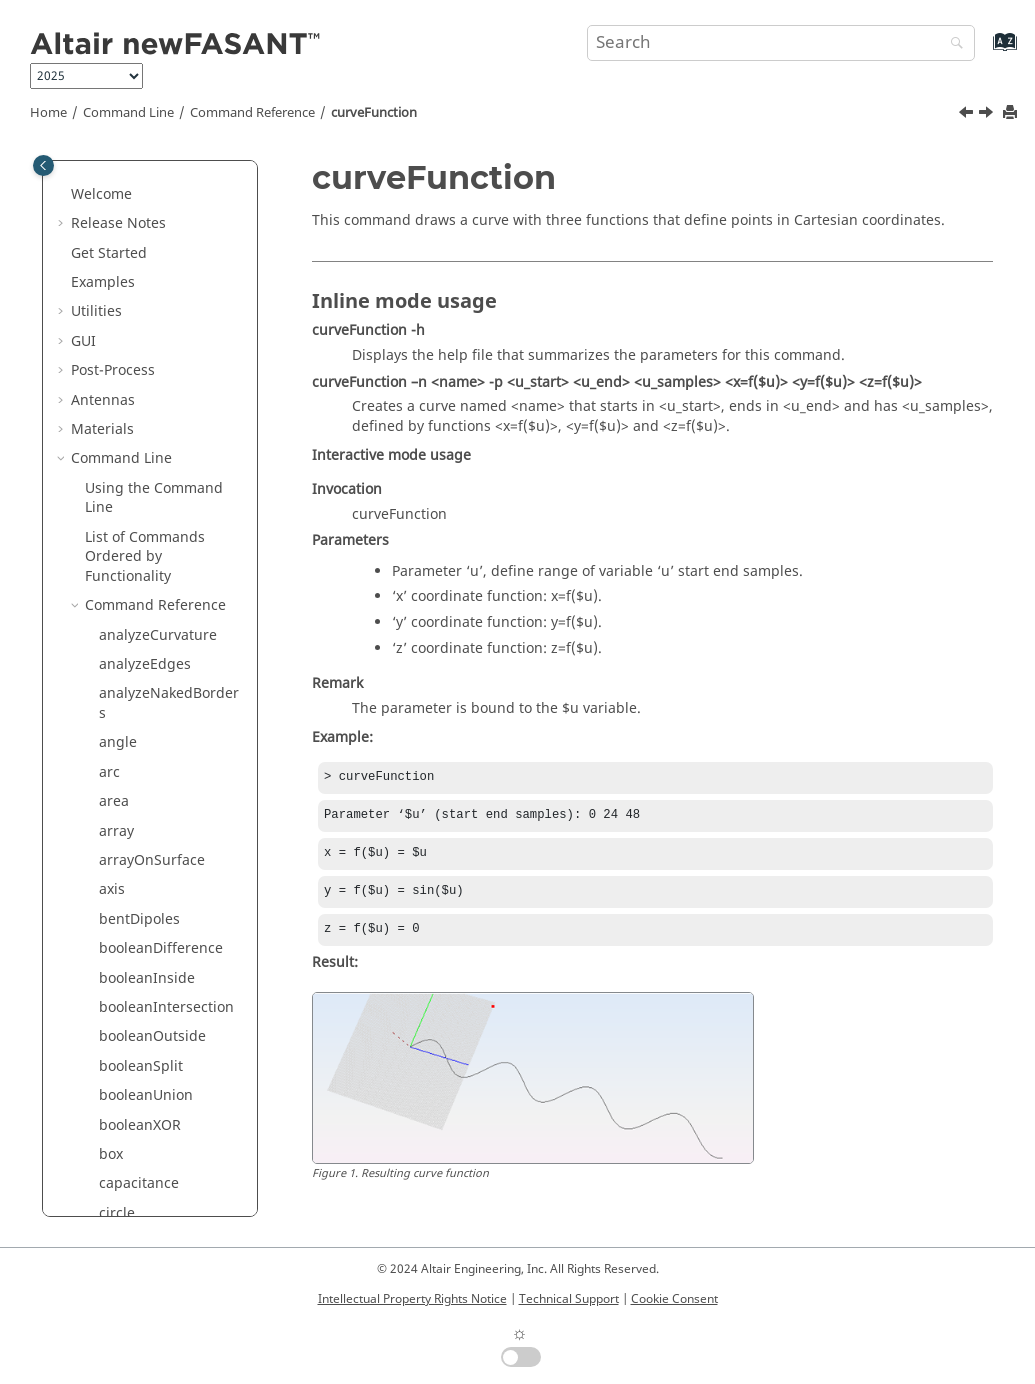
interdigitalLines (154, 1113)
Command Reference (252, 113)
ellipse (121, 642)
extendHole (137, 789)
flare (114, 907)
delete (120, 525)
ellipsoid (127, 672)
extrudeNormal (150, 848)
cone (115, 201)
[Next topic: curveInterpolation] (988, 115)
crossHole (131, 378)
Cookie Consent (674, 1299)
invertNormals (147, 1142)
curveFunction (374, 113)
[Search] (952, 44)
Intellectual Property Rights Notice (412, 1299)
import (121, 1083)
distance (127, 584)
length (121, 1171)
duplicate (130, 613)
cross (116, 348)
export (120, 760)
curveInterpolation (161, 466)
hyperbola (133, 1024)
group (119, 936)
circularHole (139, 172)
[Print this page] (1012, 113)
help (114, 966)
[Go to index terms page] (983, 51)
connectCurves (148, 260)
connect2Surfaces (158, 231)
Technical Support (569, 1299)
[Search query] (781, 43)
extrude (125, 819)
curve (117, 407)
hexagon (128, 995)
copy (114, 319)
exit (111, 701)
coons (118, 290)
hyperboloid (139, 1054)
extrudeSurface (150, 877)
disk (112, 554)
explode (125, 730)
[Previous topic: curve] (968, 115)
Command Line (128, 113)
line (111, 1201)
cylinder (126, 495)
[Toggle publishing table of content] (43, 165)
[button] (91, 173)
